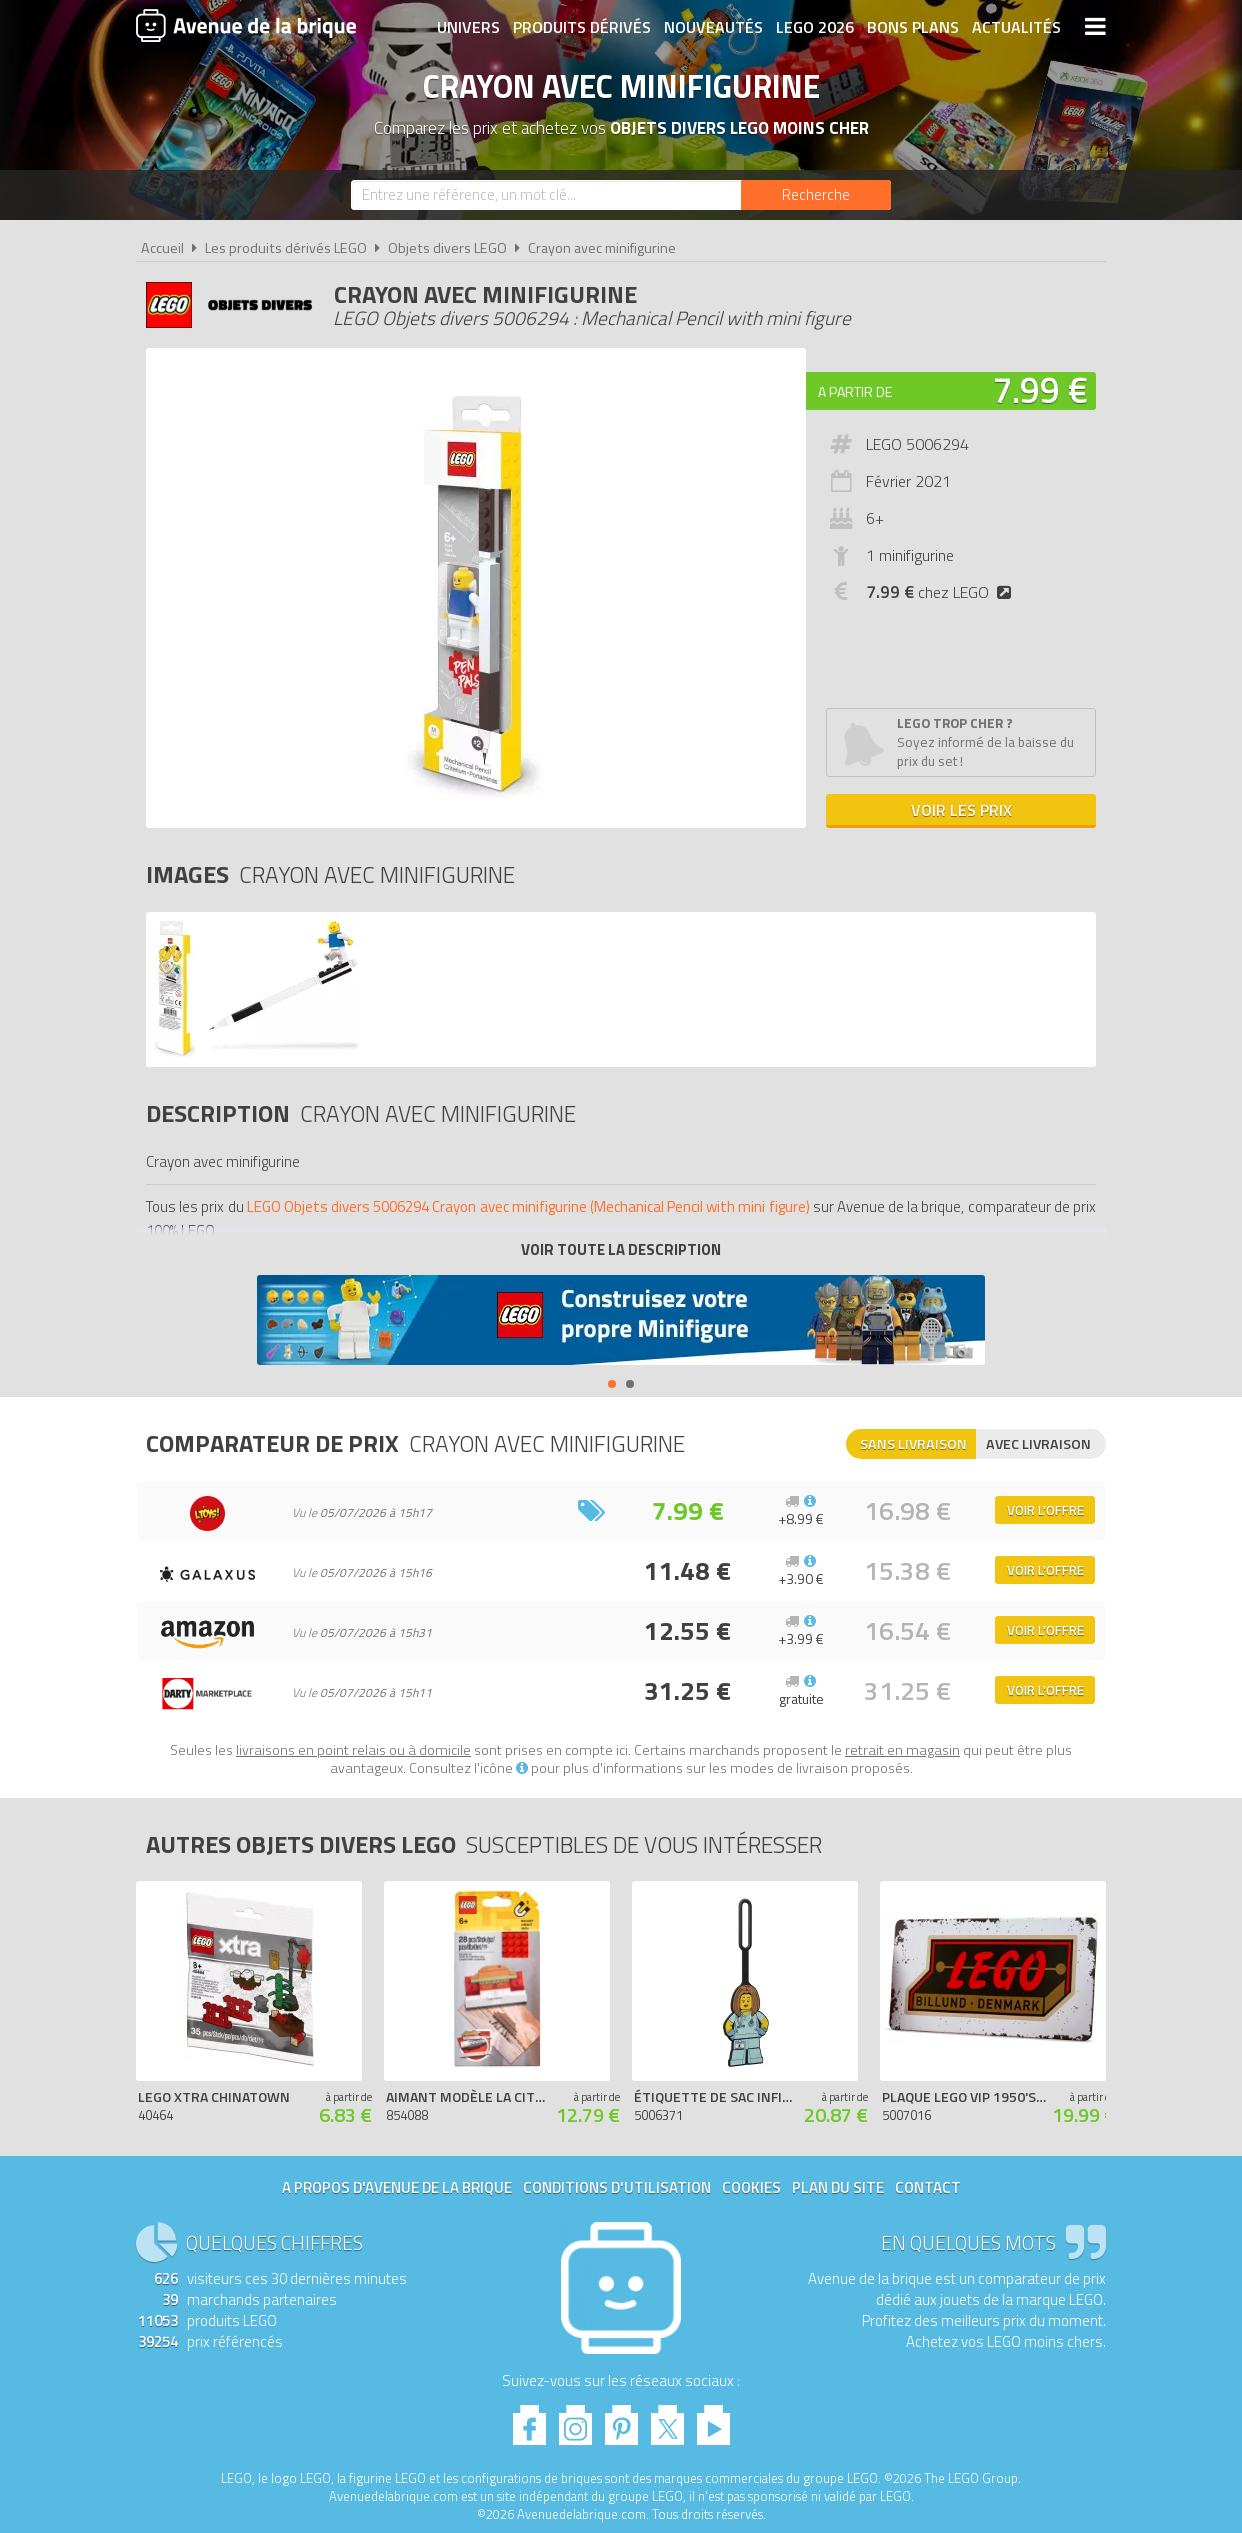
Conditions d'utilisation (617, 2187)
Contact (928, 2187)
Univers (468, 27)
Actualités (1016, 27)
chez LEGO (942, 592)
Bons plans (913, 27)
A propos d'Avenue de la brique (397, 2187)
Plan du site (838, 2187)
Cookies (751, 2187)
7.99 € (1040, 389)
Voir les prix (961, 810)
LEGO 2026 (815, 27)
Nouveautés (713, 27)
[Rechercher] (816, 195)
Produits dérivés (582, 27)
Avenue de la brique (246, 25)
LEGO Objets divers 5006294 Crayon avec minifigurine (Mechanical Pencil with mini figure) (528, 1206)
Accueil (162, 248)
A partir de (855, 391)
